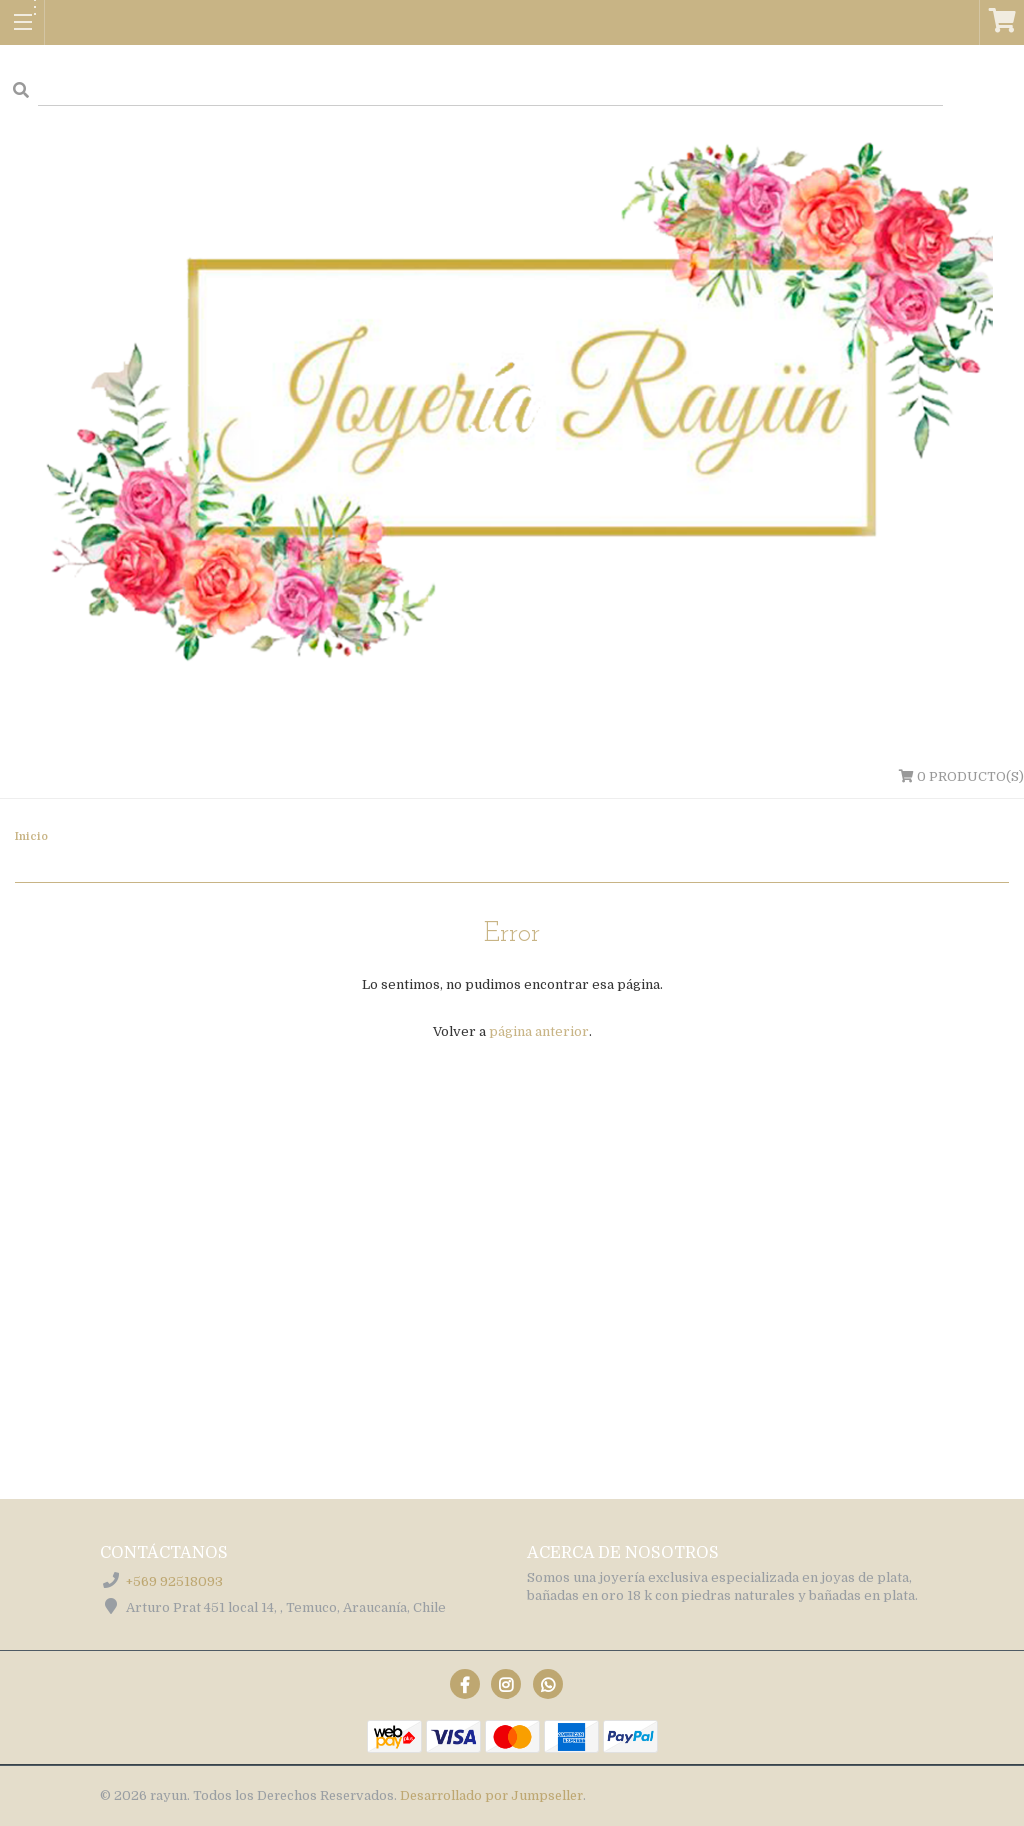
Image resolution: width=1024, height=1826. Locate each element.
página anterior (539, 1031)
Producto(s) (961, 776)
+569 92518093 (174, 1581)
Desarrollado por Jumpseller (491, 1795)
